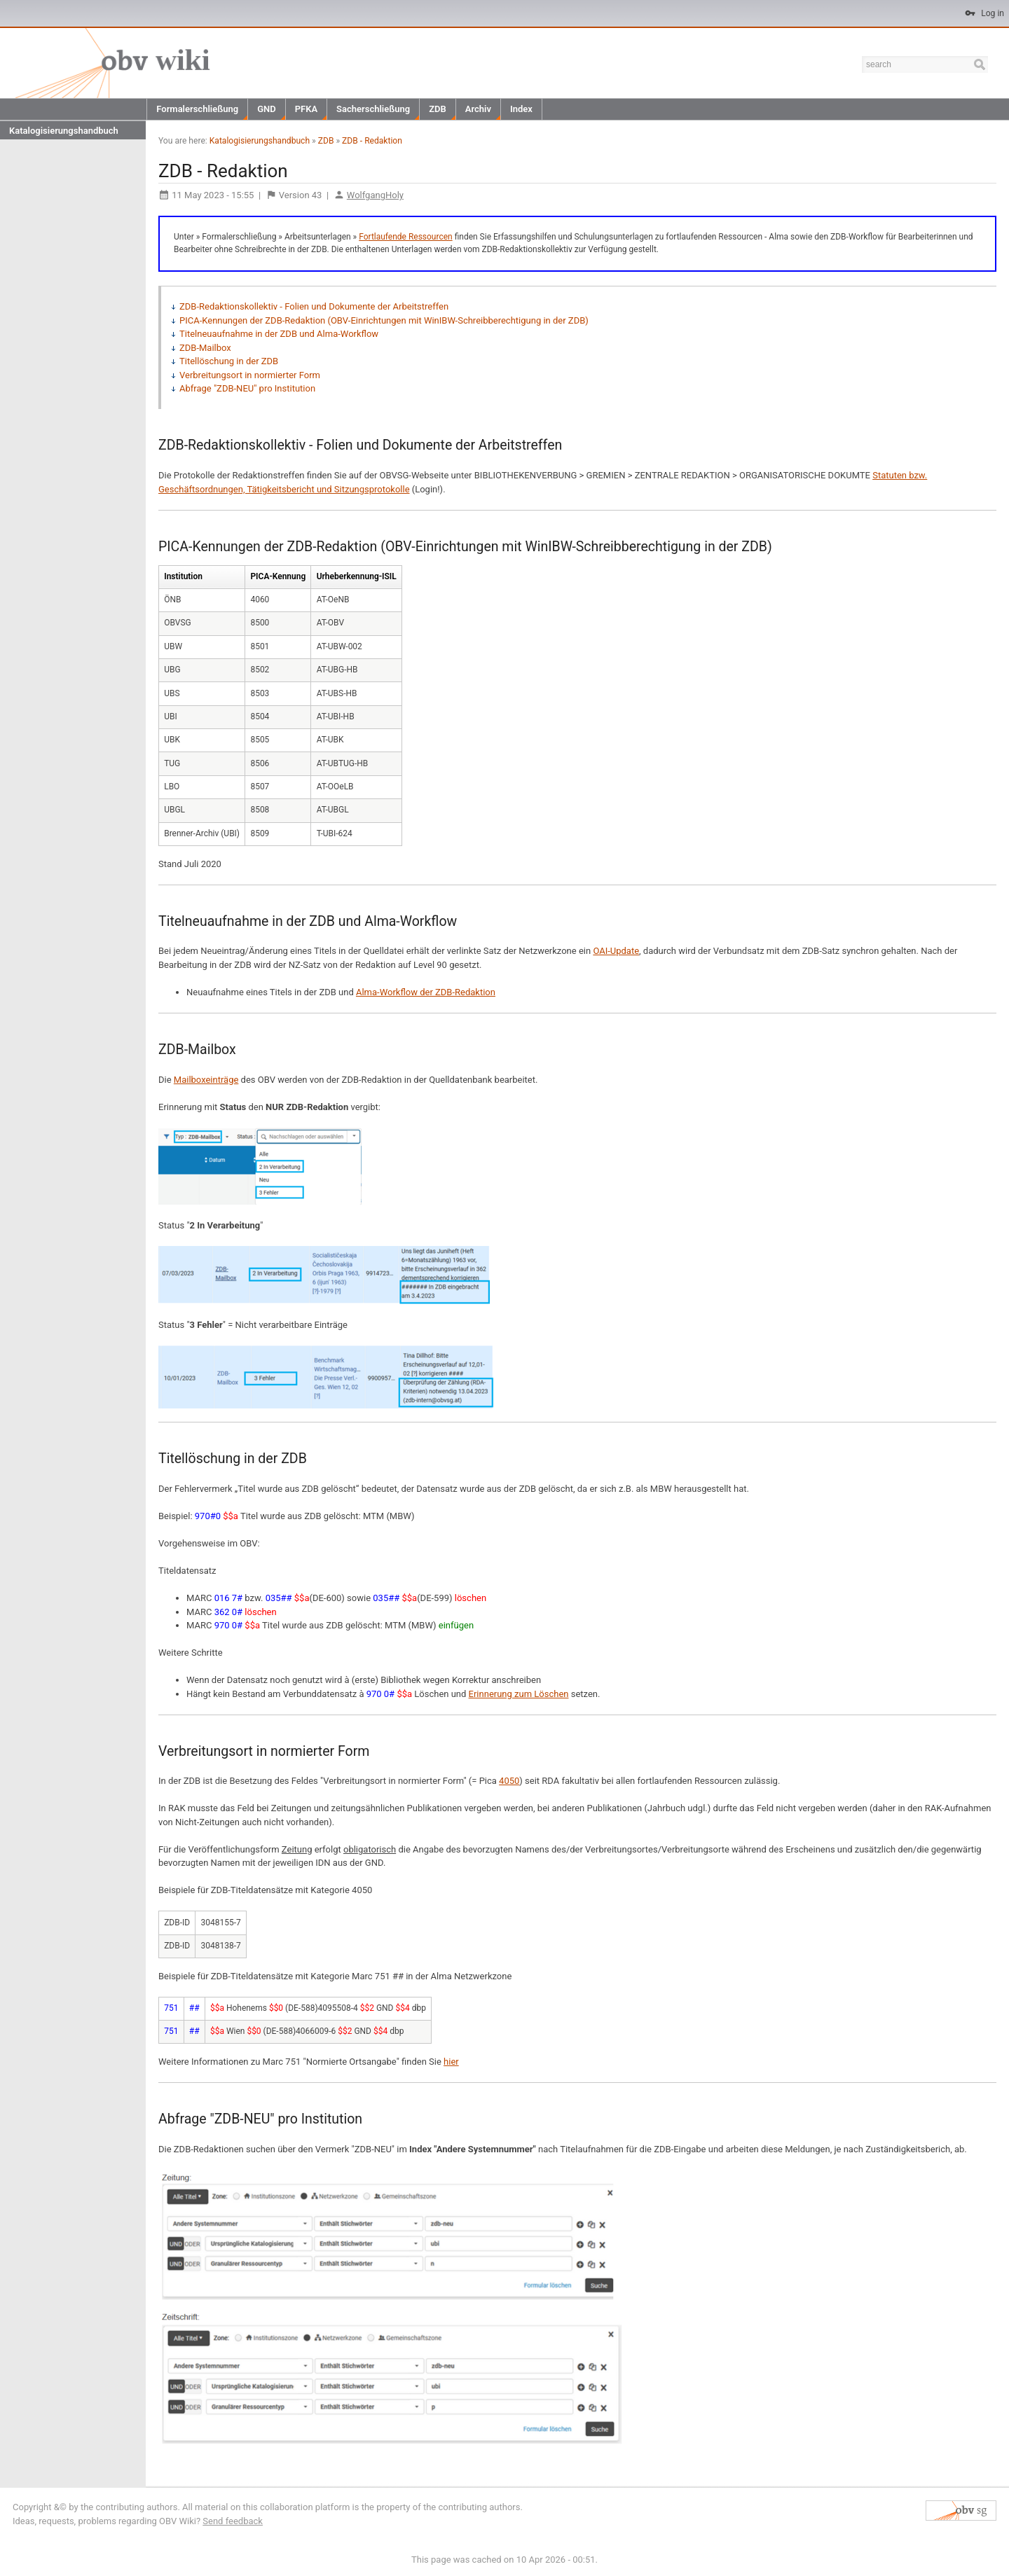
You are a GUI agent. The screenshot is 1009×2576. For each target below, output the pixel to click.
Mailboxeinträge (206, 1079)
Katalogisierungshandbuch (63, 130)
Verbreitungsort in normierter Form (249, 375)
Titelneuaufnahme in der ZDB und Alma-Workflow (278, 333)
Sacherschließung (373, 109)
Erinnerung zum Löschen (519, 1694)
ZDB (437, 109)
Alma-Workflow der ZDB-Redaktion (425, 992)
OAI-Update (616, 951)
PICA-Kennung (278, 576)
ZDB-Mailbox (205, 347)
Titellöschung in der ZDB (228, 361)
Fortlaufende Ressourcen (405, 237)
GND (266, 109)
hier (451, 2061)
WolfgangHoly (375, 195)
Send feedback (233, 2521)
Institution (183, 576)
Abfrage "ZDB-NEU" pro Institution (247, 388)
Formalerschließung (197, 109)
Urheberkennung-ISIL (357, 576)
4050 (509, 1780)
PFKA (306, 109)
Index (521, 109)
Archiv (478, 109)
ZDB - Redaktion (372, 141)
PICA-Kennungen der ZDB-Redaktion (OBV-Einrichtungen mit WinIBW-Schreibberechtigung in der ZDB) (384, 320)
